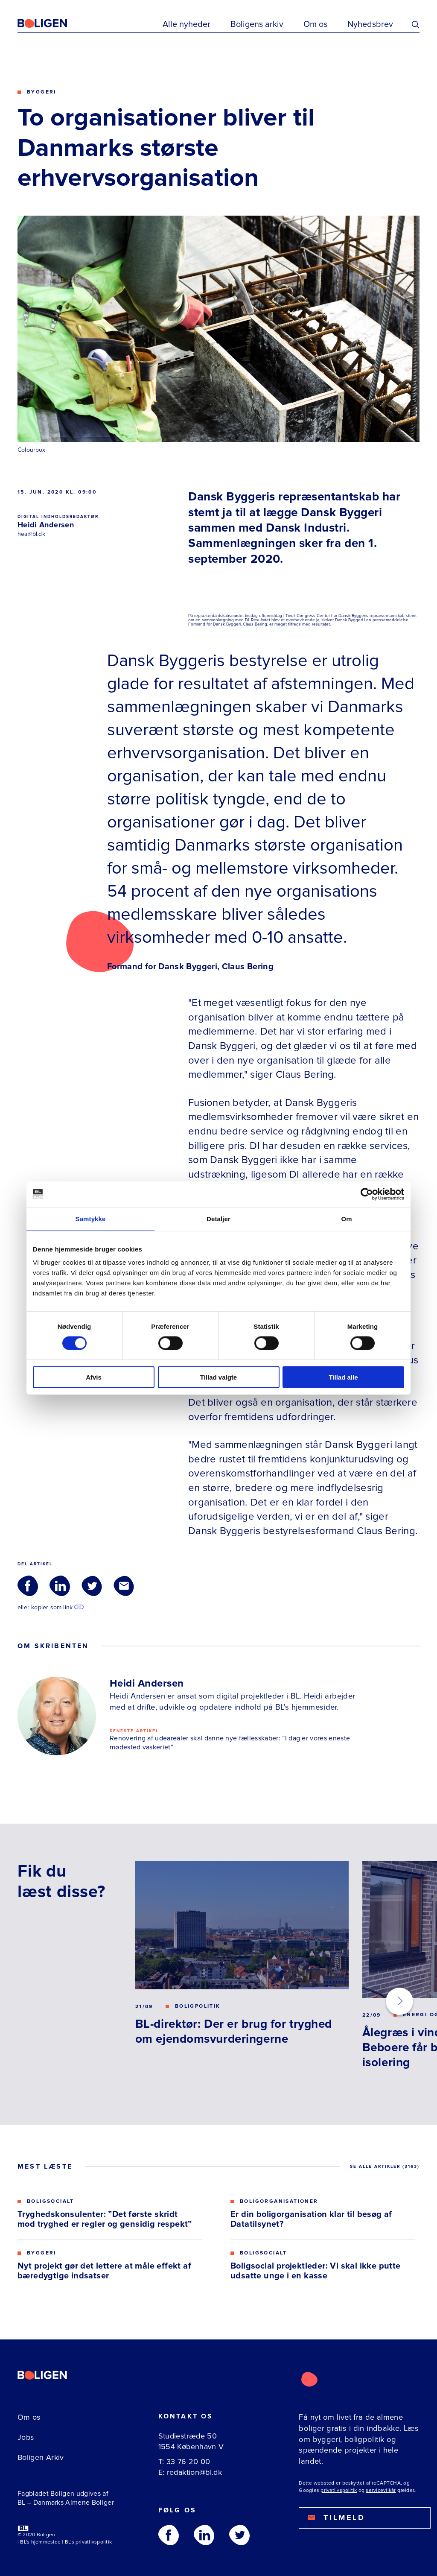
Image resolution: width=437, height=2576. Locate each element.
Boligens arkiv (256, 24)
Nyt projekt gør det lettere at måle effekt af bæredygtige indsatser (104, 2271)
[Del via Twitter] (92, 1586)
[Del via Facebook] (27, 1586)
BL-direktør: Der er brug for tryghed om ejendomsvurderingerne (233, 2031)
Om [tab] (346, 1218)
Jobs (25, 2437)
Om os (315, 24)
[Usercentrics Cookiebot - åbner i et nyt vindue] (366, 1193)
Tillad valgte (218, 1377)
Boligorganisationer (279, 2202)
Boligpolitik (198, 2006)
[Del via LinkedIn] (60, 1586)
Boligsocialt (50, 2202)
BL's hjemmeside (40, 2542)
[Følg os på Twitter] (239, 2535)
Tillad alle (343, 1377)
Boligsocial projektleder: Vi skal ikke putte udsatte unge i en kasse (315, 2271)
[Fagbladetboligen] (52, 23)
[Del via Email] (124, 1586)
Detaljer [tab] (218, 1218)
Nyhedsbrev (370, 24)
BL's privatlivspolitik (88, 2542)
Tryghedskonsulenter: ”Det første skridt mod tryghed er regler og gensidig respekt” (104, 2219)
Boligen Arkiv (40, 2457)
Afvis (94, 1377)
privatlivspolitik (338, 2490)
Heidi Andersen (45, 524)
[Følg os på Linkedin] (204, 2535)
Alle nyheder (186, 24)
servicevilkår (381, 2490)
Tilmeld (336, 2517)
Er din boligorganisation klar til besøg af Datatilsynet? (311, 2219)
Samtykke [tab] (91, 1218)
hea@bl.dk (31, 534)
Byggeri (41, 92)
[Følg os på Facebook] (168, 2535)
